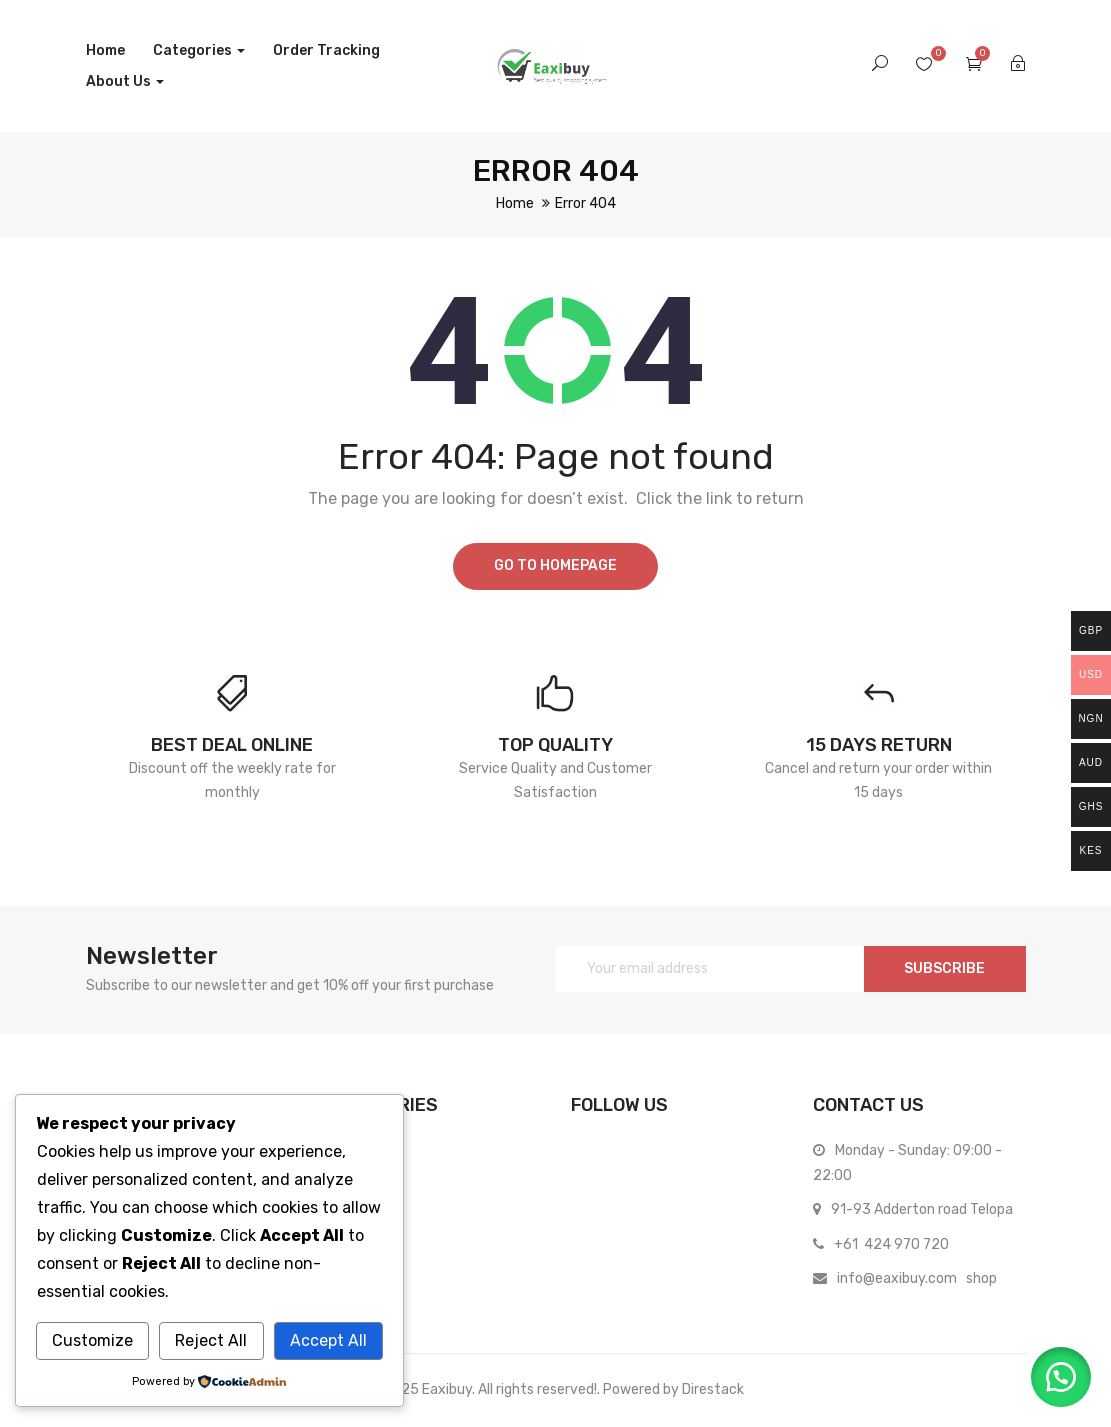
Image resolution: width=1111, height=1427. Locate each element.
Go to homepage (555, 565)
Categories (199, 50)
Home (105, 50)
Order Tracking (326, 50)
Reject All (211, 1340)
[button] (1061, 1377)
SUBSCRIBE (944, 968)
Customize (92, 1340)
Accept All (328, 1340)
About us (125, 81)
